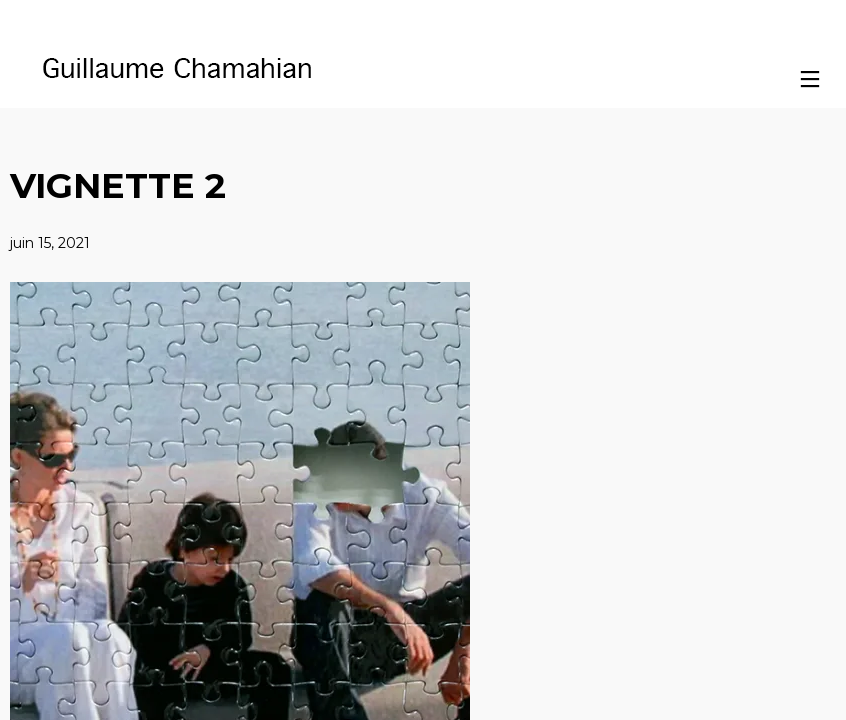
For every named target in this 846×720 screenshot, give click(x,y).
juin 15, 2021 (50, 243)
